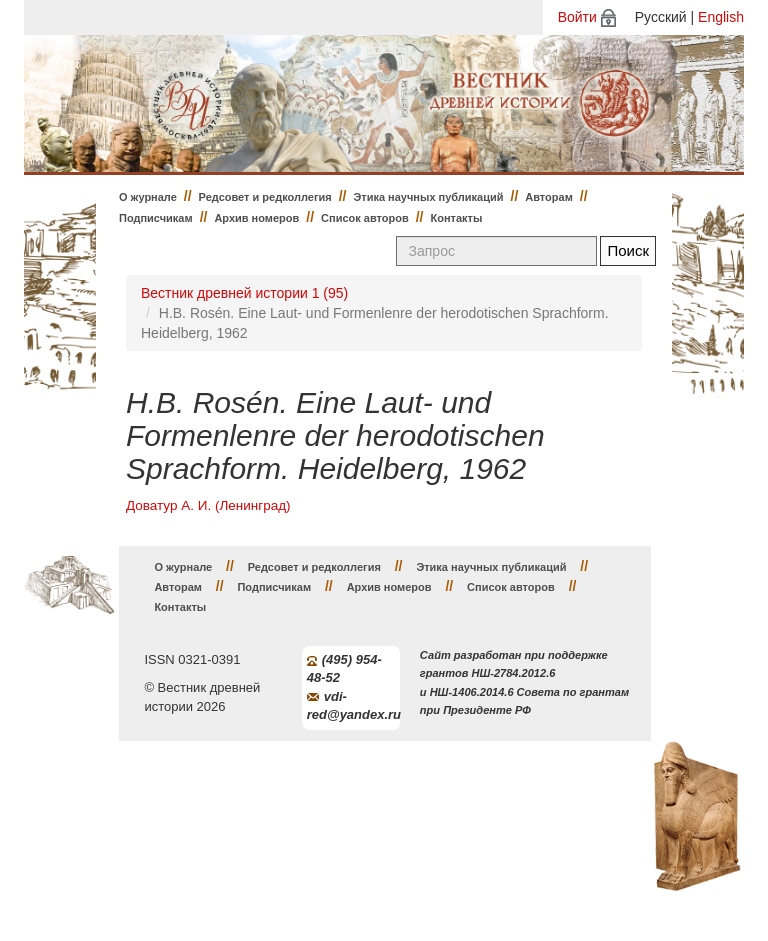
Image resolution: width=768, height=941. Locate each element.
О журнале (148, 197)
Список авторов (365, 218)
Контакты (457, 218)
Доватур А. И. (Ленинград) (208, 505)
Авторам (549, 197)
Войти (577, 17)
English (721, 17)
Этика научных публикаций (428, 197)
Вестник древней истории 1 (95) (244, 293)
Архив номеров (256, 218)
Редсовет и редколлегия (265, 197)
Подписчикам (156, 218)
